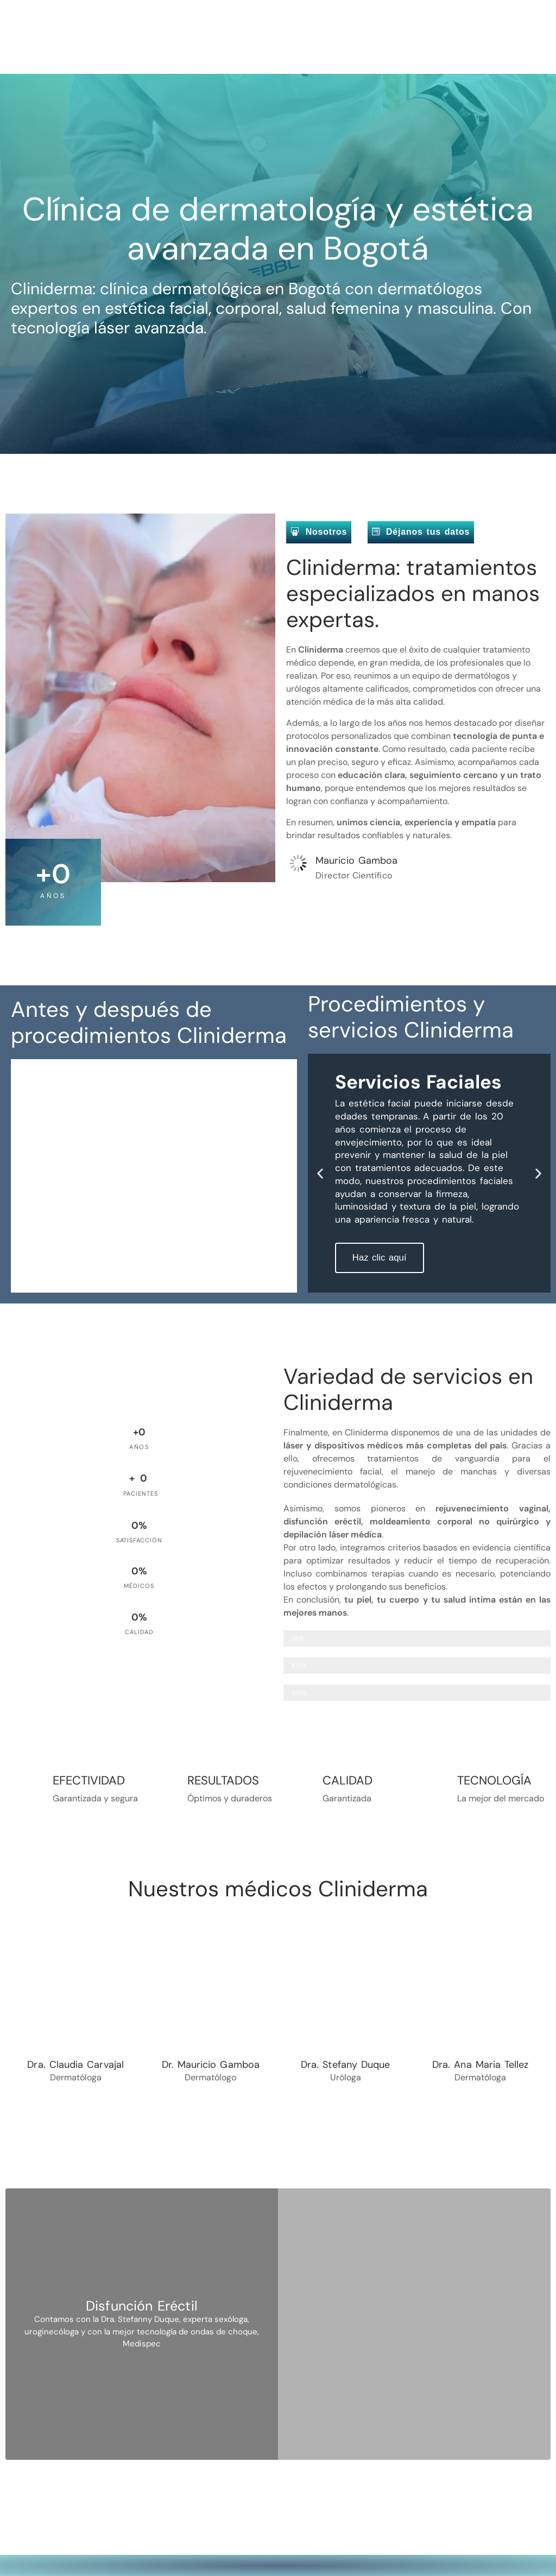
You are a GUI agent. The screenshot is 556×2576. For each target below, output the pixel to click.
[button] (320, 1172)
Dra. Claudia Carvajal (75, 2064)
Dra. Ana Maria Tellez (480, 2064)
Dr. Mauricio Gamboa (211, 2064)
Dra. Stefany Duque (345, 2064)
